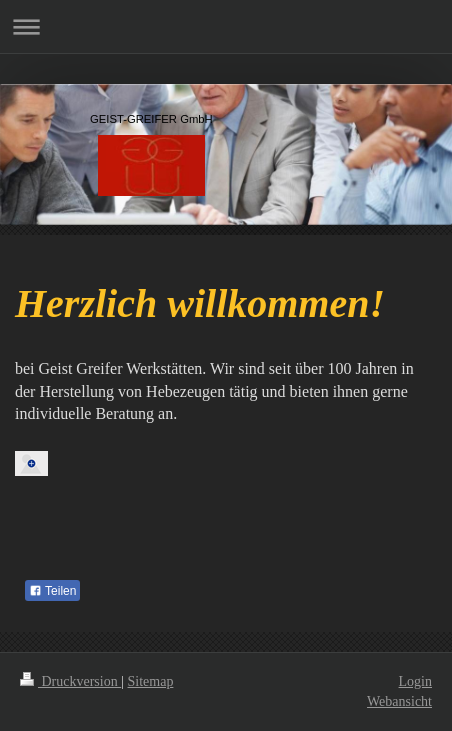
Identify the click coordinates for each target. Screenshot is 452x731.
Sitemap (151, 681)
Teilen (52, 591)
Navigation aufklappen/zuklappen (226, 26)
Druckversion (70, 681)
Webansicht (399, 701)
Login (415, 681)
